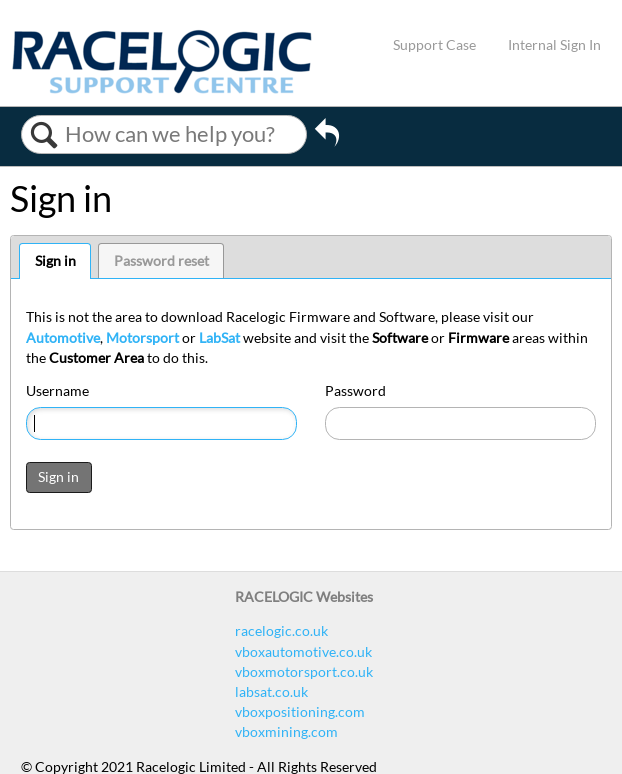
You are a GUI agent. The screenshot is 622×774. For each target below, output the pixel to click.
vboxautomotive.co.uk (303, 651)
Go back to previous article (327, 139)
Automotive (63, 337)
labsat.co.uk (271, 691)
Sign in (55, 260)
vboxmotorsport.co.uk (304, 671)
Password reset (161, 260)
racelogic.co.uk (281, 630)
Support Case (434, 44)
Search (43, 135)
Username (57, 390)
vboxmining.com (286, 731)
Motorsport (142, 337)
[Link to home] (162, 88)
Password (355, 390)
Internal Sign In (554, 44)
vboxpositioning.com (300, 711)
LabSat (219, 337)
